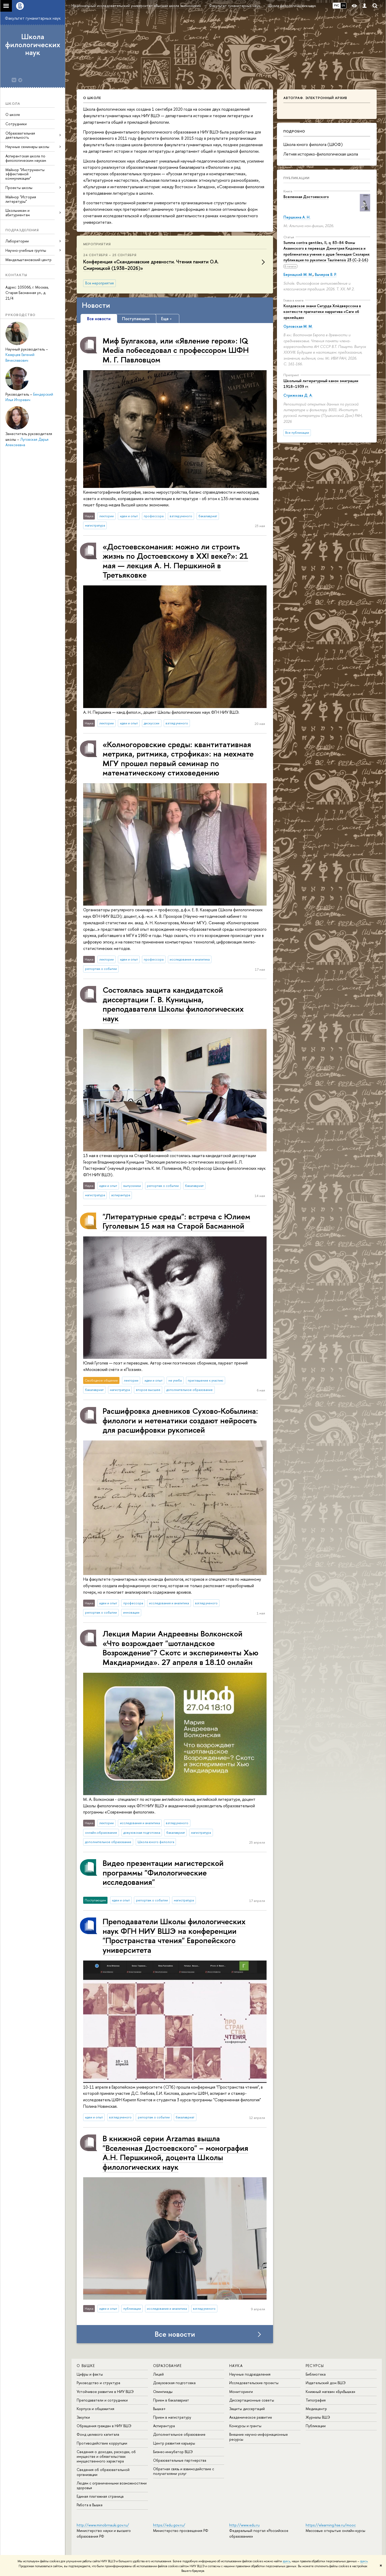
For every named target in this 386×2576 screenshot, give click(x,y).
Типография (316, 2400)
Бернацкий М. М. (298, 274)
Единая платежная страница (100, 2496)
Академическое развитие (250, 2417)
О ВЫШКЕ (86, 2365)
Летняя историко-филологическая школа (320, 154)
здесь (286, 2561)
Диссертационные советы (251, 2400)
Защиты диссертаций (247, 2408)
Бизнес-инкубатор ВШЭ (173, 2451)
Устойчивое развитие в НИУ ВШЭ (105, 2391)
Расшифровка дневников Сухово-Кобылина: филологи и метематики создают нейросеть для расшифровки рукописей (180, 1420)
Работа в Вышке (90, 2504)
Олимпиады (163, 2391)
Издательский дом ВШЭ (326, 2382)
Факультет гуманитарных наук (33, 18)
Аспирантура (164, 2425)
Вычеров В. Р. (326, 274)
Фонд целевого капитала (98, 2434)
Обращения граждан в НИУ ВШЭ (104, 2425)
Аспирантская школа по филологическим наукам (25, 158)
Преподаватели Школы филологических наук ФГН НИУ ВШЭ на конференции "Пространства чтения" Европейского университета (174, 1935)
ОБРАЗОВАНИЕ (167, 2365)
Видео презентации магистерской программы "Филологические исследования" (163, 1872)
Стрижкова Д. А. (298, 395)
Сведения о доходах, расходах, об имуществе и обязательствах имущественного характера (106, 2456)
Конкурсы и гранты (245, 2425)
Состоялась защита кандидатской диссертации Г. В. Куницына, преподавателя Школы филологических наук (173, 1003)
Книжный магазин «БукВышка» (330, 2391)
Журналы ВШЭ (318, 2417)
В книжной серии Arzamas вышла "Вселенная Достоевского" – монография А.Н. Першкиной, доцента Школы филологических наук (175, 2152)
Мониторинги (241, 2391)
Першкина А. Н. (296, 217)
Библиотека (316, 2374)
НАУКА (236, 2365)
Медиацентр (316, 2408)
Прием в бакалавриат (171, 2400)
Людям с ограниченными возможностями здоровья (112, 2485)
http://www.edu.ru (244, 2525)
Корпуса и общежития (95, 2408)
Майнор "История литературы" (20, 199)
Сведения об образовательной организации (103, 2472)
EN (343, 5)
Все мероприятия (99, 283)
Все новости (175, 2334)
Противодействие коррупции (102, 2443)
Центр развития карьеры (174, 2443)
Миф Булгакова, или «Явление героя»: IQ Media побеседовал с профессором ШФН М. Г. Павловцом (176, 350)
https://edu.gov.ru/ (169, 2525)
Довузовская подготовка (174, 2382)
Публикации (296, 178)
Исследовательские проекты (253, 2382)
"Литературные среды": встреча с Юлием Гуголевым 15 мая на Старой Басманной (176, 1221)
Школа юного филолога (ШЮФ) (313, 144)
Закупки (83, 2417)
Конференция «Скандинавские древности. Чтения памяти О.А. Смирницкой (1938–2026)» (151, 264)
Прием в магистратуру (172, 2417)
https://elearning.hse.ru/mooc (331, 2525)
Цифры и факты (90, 2374)
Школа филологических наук (32, 45)
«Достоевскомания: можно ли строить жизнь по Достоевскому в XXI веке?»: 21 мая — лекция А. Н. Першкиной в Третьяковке (175, 560)
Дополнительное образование (179, 2434)
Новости (96, 305)
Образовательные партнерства (179, 2460)
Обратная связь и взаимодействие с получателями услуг (183, 2471)
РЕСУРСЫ (315, 2365)
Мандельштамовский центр (28, 259)
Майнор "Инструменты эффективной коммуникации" (25, 174)
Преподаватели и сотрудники (102, 2400)
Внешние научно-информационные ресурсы (258, 2436)
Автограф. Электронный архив (315, 97)
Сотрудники (16, 123)
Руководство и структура (98, 2382)
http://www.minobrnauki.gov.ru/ (103, 2525)
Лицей (158, 2374)
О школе (12, 114)
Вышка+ (159, 2408)
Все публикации (297, 432)
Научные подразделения (249, 2374)
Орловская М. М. (298, 326)
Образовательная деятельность (20, 135)
